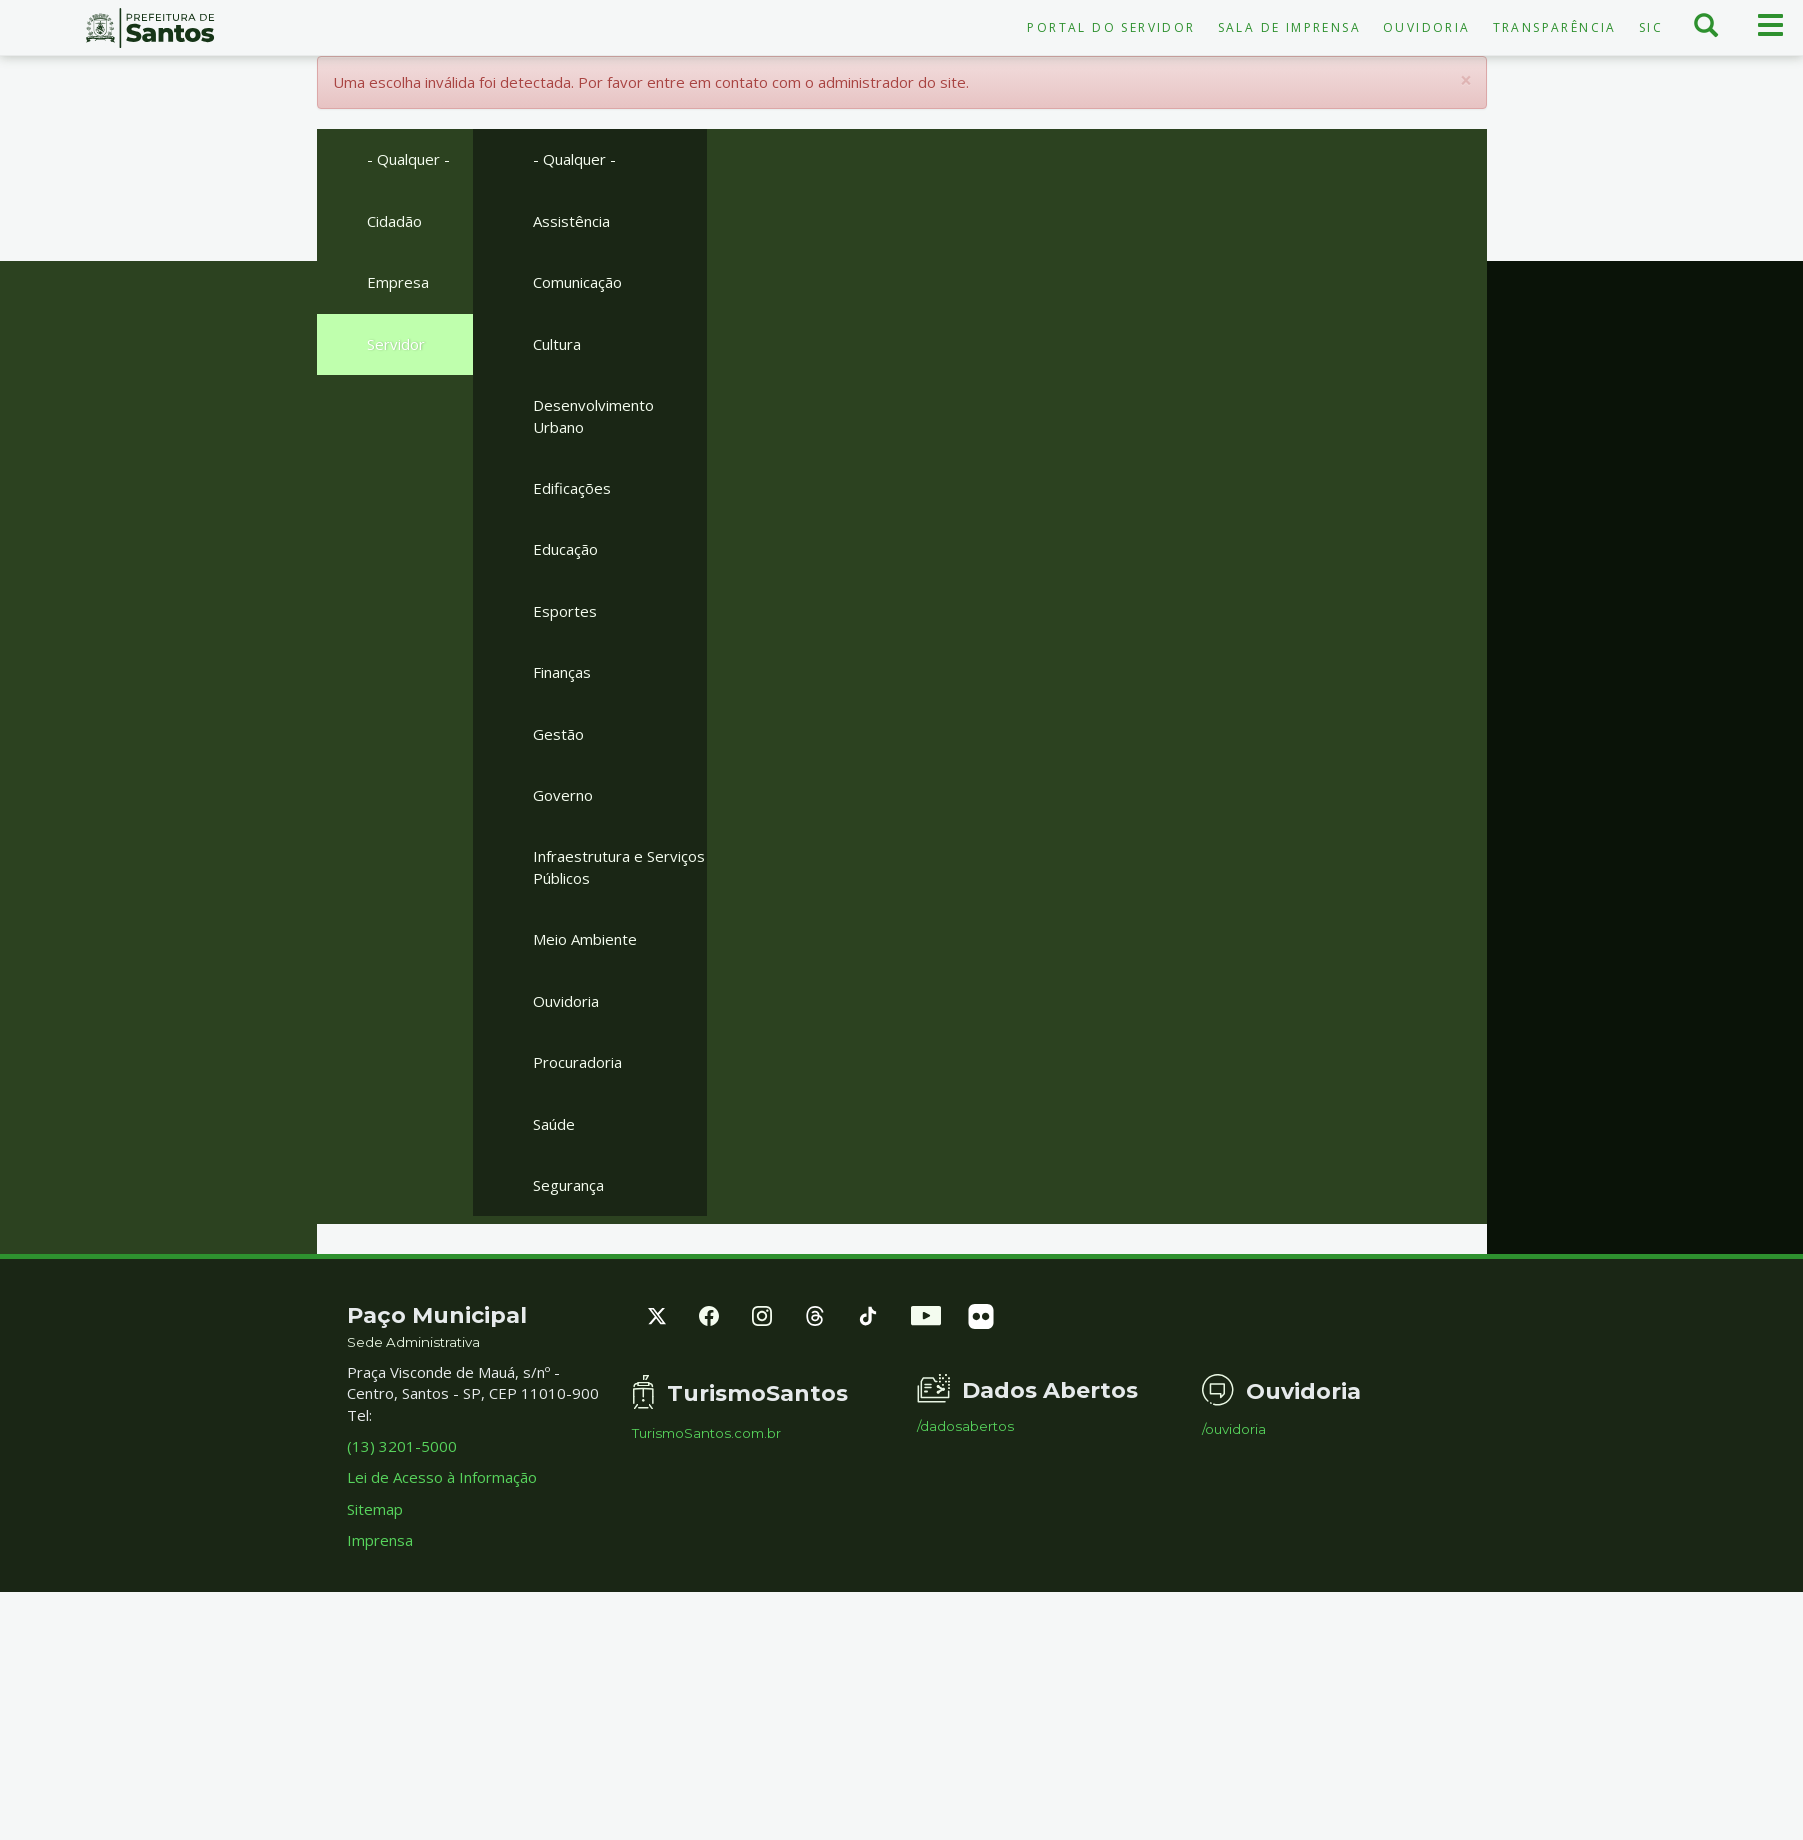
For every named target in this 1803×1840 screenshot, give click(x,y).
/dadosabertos (965, 1426)
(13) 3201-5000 (402, 1446)
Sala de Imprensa (1289, 27)
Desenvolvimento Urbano (593, 415)
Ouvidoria (1427, 27)
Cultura (557, 344)
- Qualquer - (408, 159)
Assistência (571, 221)
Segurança (568, 1185)
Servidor (396, 344)
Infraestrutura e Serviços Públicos (619, 866)
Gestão (558, 734)
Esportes (565, 611)
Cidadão (394, 221)
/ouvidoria (1234, 1429)
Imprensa (380, 1540)
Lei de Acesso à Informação (442, 1477)
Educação (565, 549)
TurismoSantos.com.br (706, 1433)
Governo (563, 795)
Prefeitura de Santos (150, 28)
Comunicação (577, 282)
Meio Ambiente (585, 939)
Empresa (398, 282)
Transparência (1555, 27)
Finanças (562, 672)
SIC (1651, 27)
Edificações (572, 488)
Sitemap (375, 1509)
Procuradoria (577, 1062)
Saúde (554, 1124)
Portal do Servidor (1111, 27)
